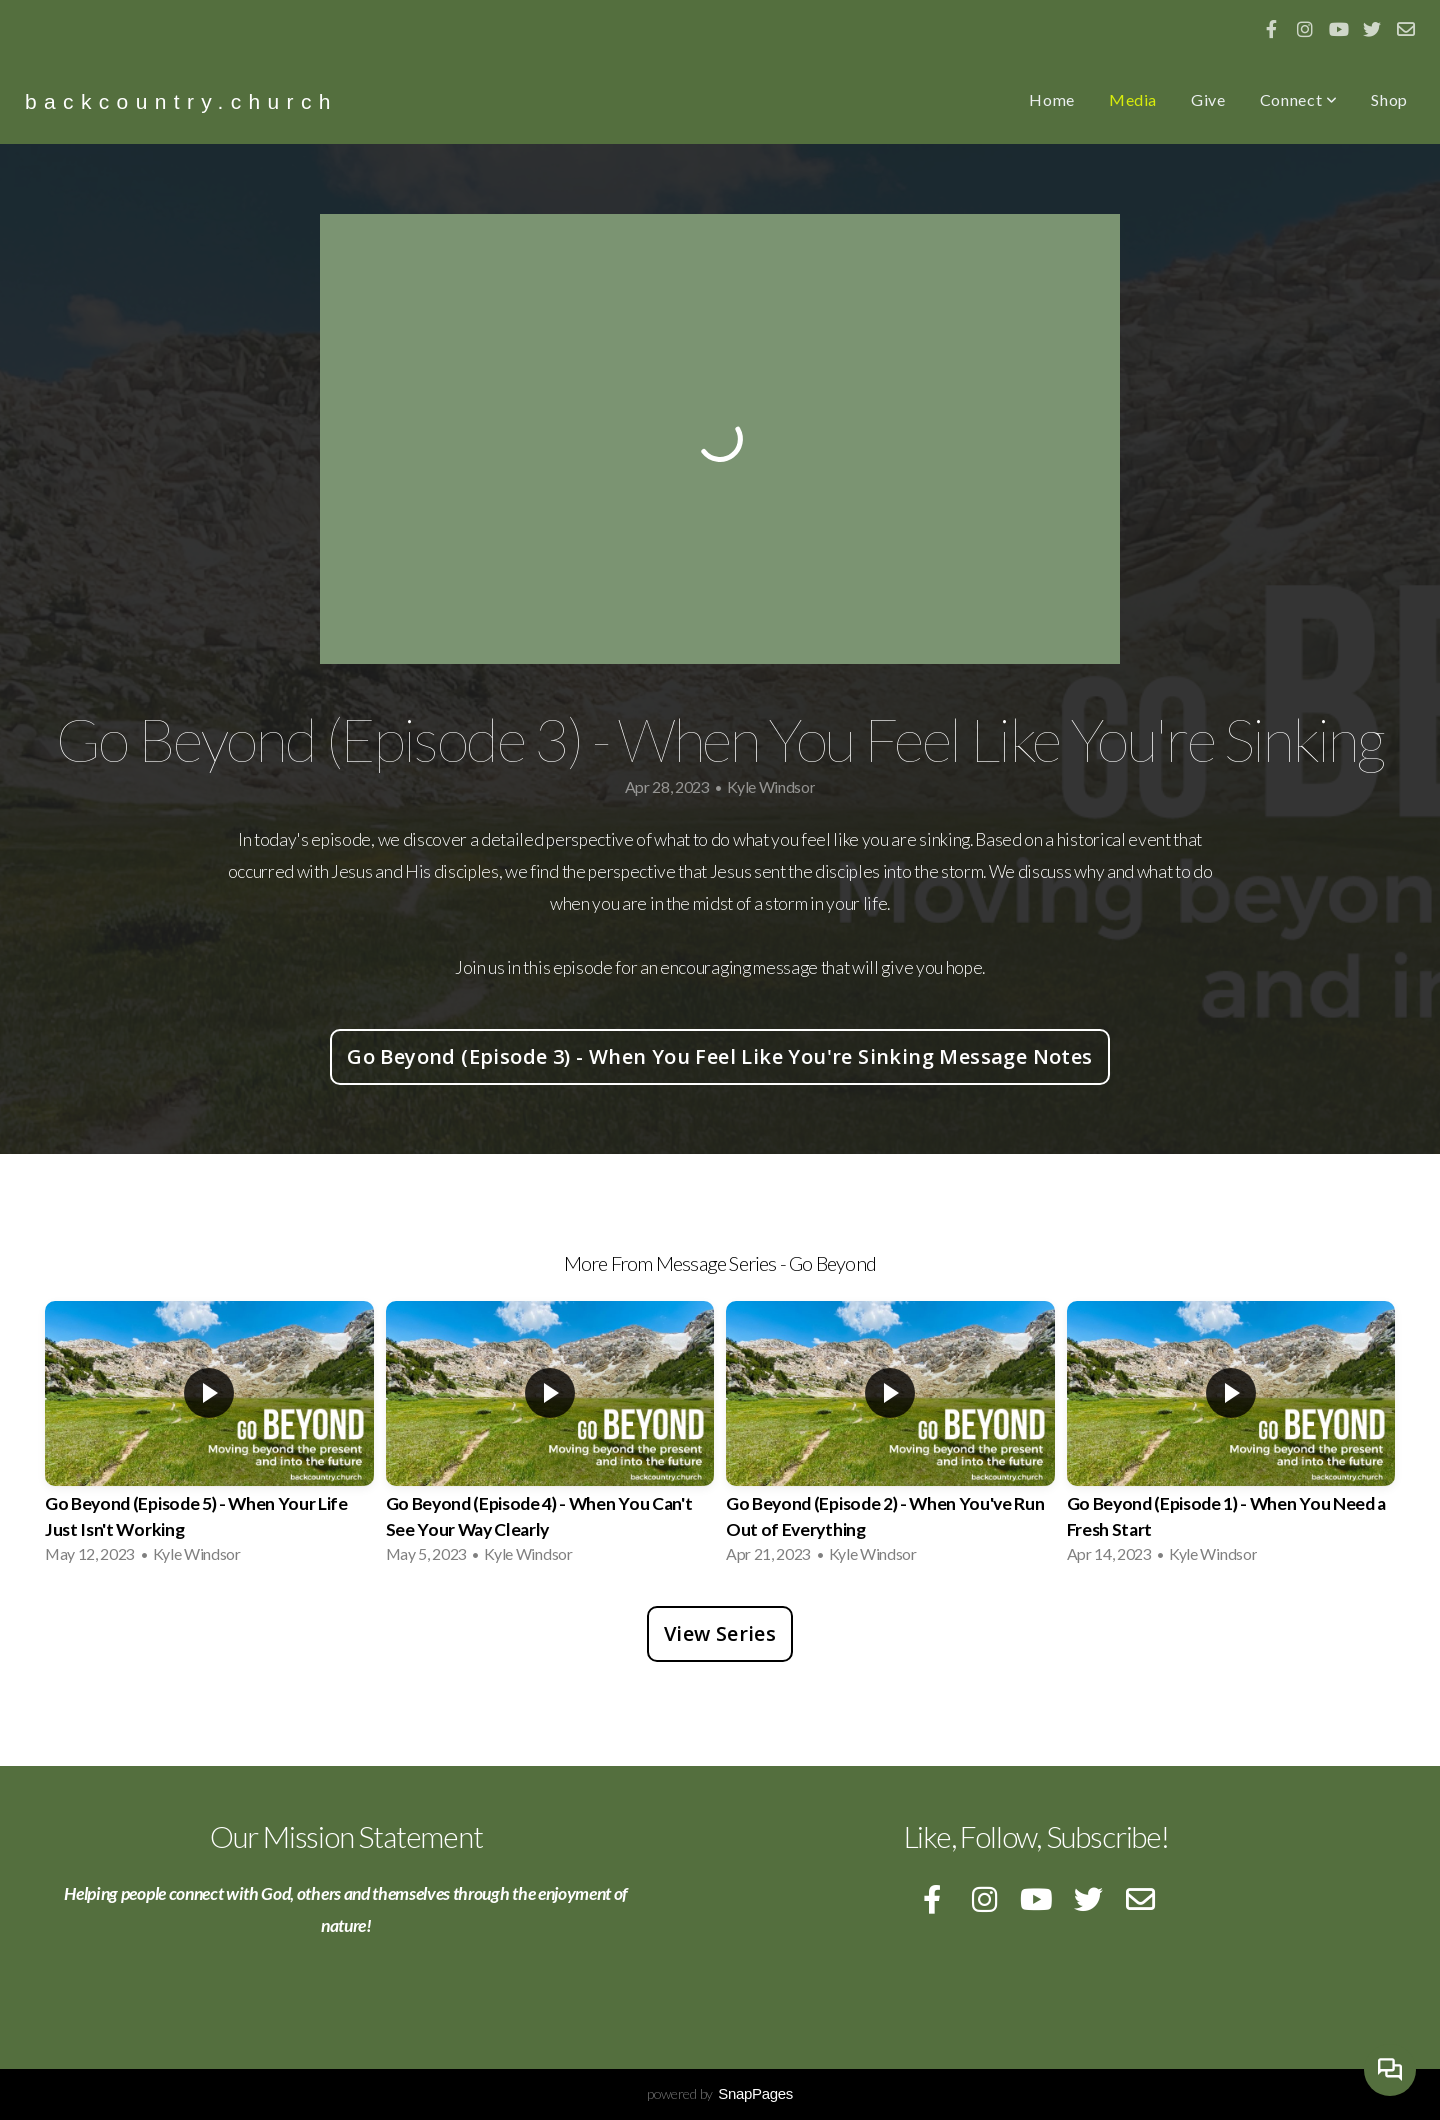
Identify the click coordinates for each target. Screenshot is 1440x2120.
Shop (1389, 99)
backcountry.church (181, 101)
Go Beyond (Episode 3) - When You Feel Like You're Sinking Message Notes (719, 1056)
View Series (720, 1633)
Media (1133, 99)
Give (1208, 99)
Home (1052, 99)
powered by (720, 2093)
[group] (209, 1438)
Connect (1299, 99)
